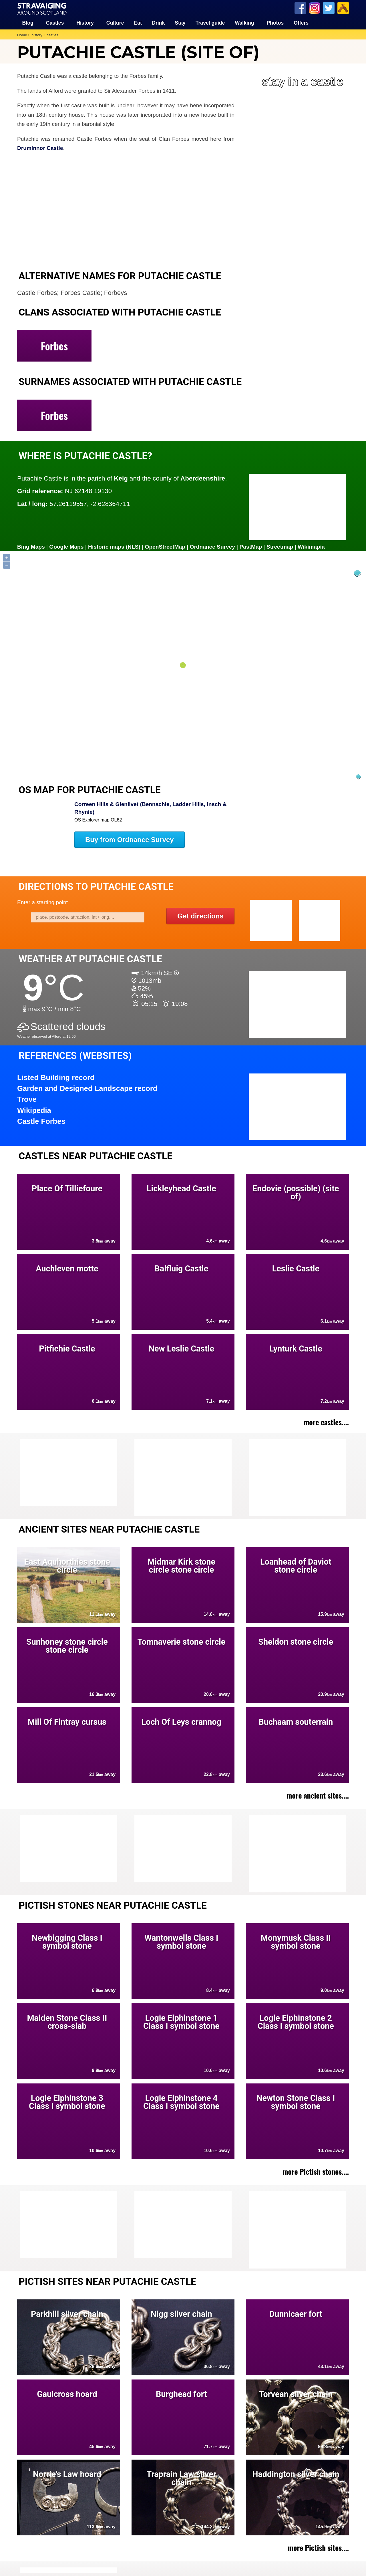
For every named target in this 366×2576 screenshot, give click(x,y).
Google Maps (66, 547)
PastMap (251, 547)
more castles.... (326, 1421)
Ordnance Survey (213, 547)
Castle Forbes (41, 1121)
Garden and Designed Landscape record (87, 1088)
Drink (158, 23)
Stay (180, 23)
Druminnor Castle (40, 148)
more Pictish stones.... (315, 2171)
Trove (27, 1099)
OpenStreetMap (165, 547)
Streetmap (280, 547)
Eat (138, 23)
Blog (27, 23)
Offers (301, 23)
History (85, 23)
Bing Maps (31, 547)
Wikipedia (34, 1110)
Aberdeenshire (202, 478)
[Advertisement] (294, 1477)
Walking (244, 23)
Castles (55, 23)
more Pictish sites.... (318, 2547)
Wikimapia (312, 547)
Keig (121, 478)
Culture (115, 23)
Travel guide (210, 23)
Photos (275, 23)
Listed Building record (56, 1077)
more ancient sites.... (317, 1795)
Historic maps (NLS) (114, 547)
